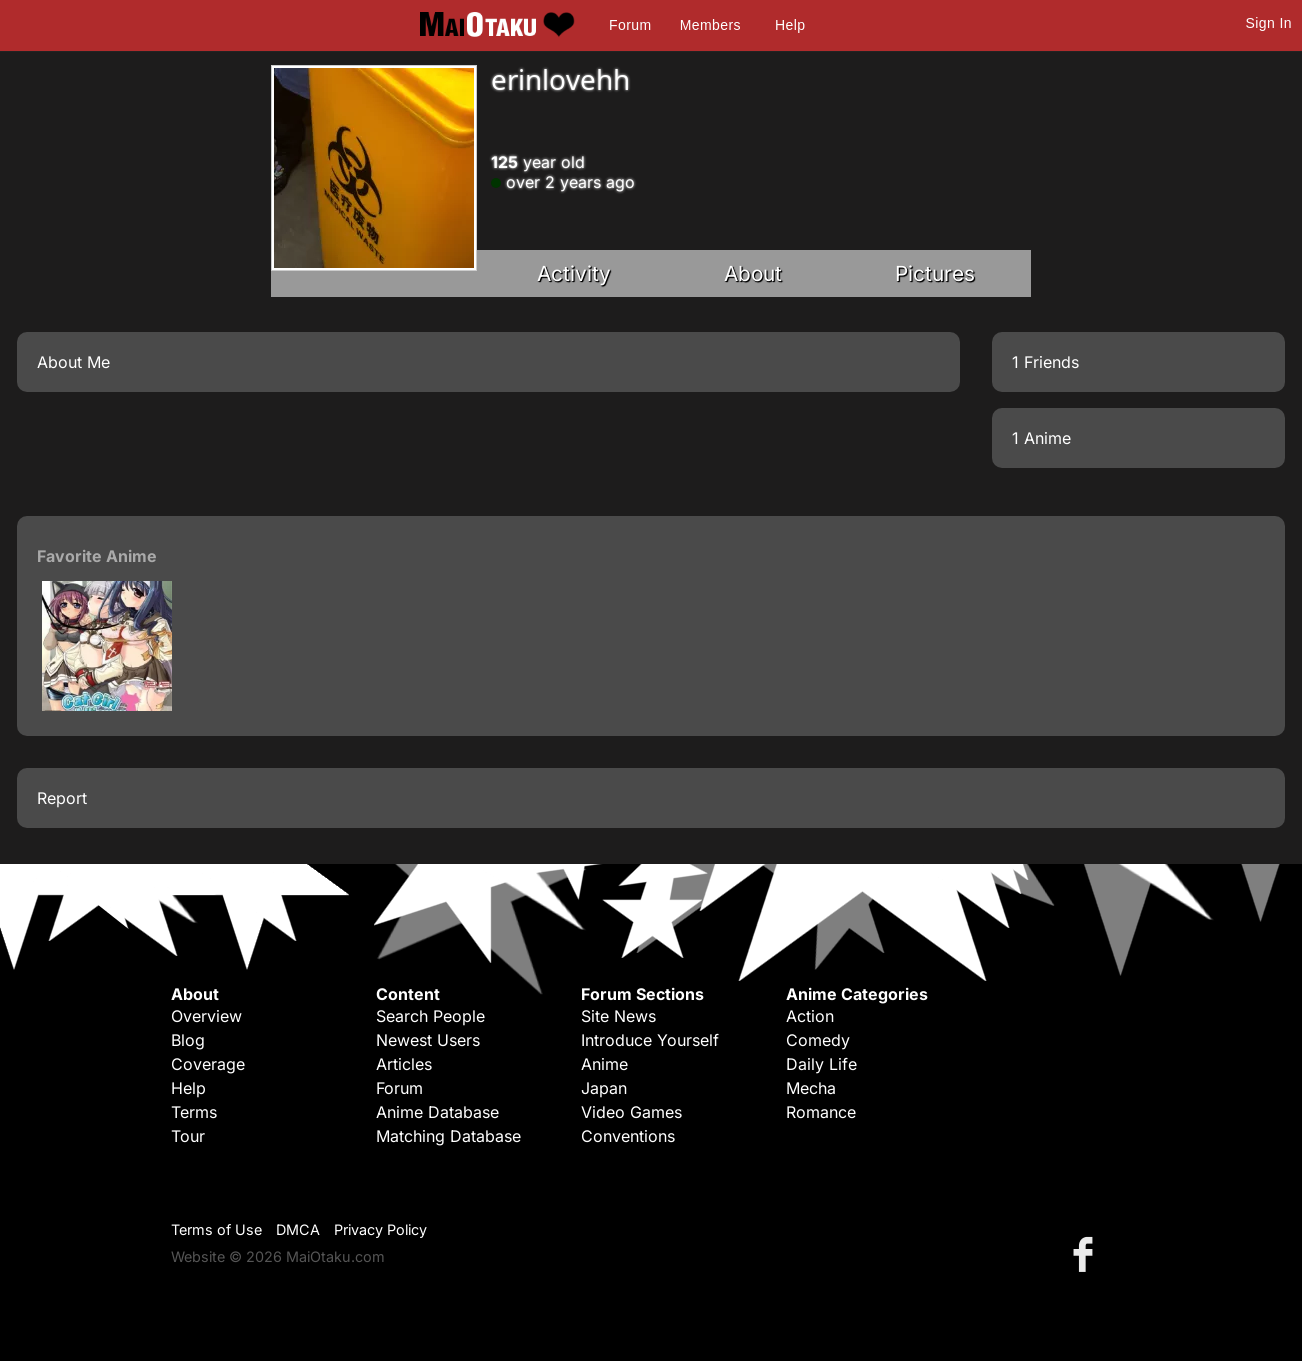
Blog (188, 1040)
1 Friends (1045, 362)
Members (710, 25)
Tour (188, 1136)
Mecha (811, 1088)
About (753, 273)
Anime (604, 1064)
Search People (430, 1016)
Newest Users (428, 1040)
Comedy (818, 1040)
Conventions (628, 1136)
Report (62, 798)
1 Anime (1041, 438)
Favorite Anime (97, 556)
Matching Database (448, 1136)
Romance (821, 1112)
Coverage (208, 1064)
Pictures (935, 273)
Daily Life (821, 1064)
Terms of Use (216, 1229)
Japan (604, 1088)
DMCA (298, 1229)
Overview (206, 1016)
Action (810, 1016)
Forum (630, 25)
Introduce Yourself (650, 1040)
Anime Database (437, 1112)
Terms (194, 1112)
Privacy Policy (380, 1229)
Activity (574, 273)
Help (790, 25)
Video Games (631, 1112)
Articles (404, 1064)
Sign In (1269, 23)
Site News (618, 1016)
